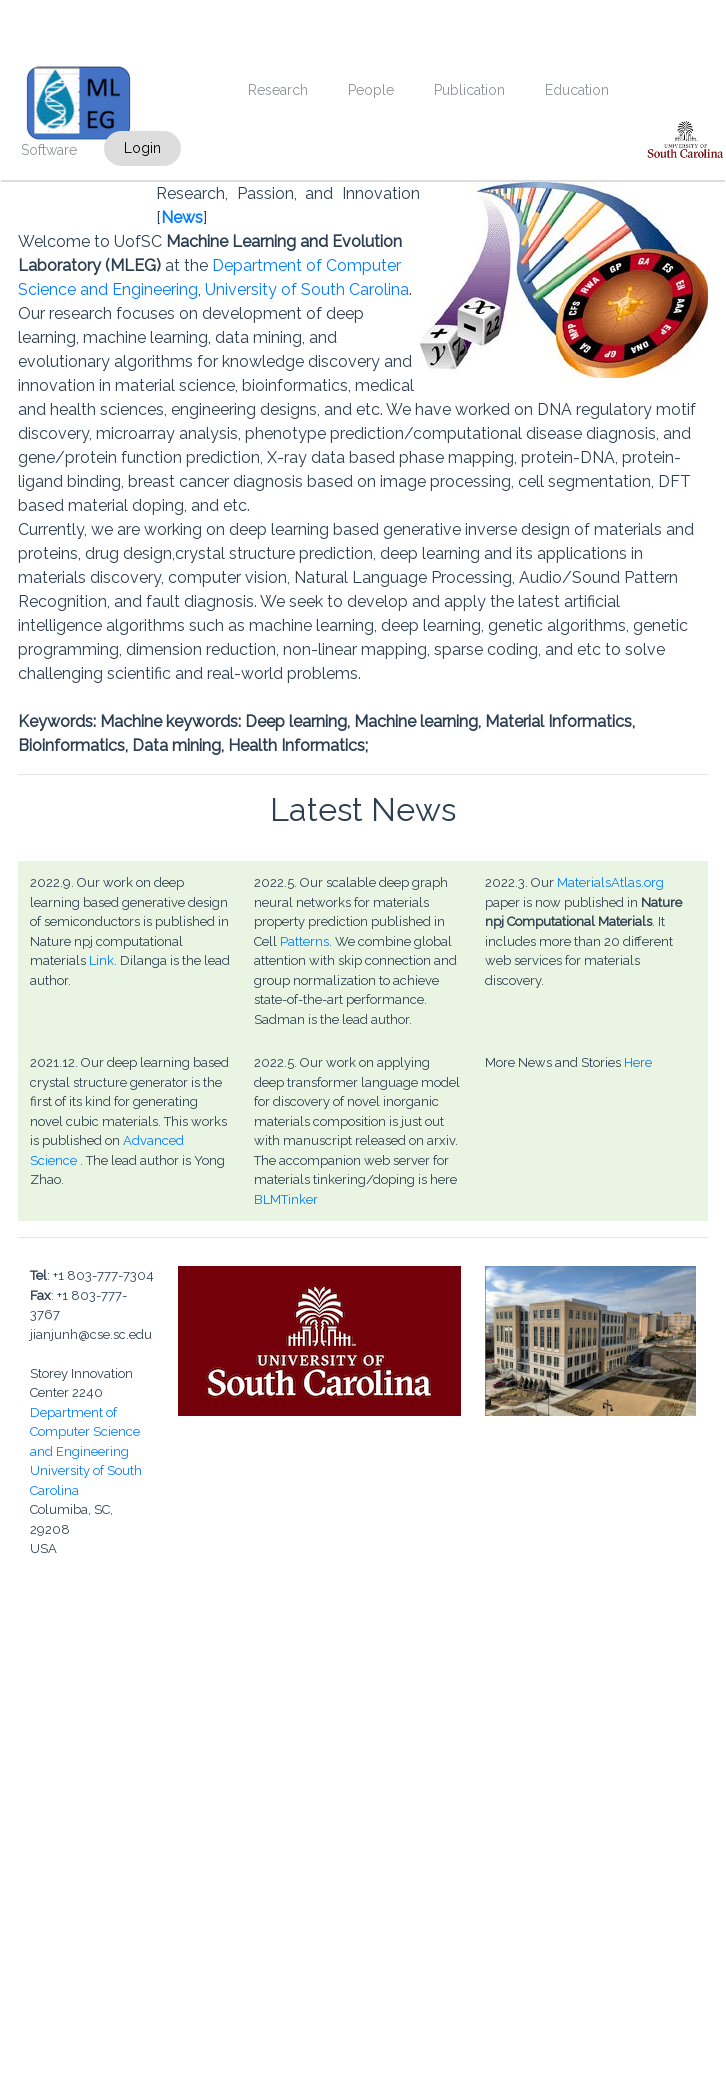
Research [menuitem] (278, 90)
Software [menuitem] (49, 150)
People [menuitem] (371, 90)
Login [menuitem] (142, 148)
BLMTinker (286, 1199)
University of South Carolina (307, 289)
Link (101, 960)
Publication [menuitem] (469, 90)
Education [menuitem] (577, 90)
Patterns (304, 941)
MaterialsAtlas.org (610, 882)
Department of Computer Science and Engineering (85, 1432)
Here (638, 1062)
